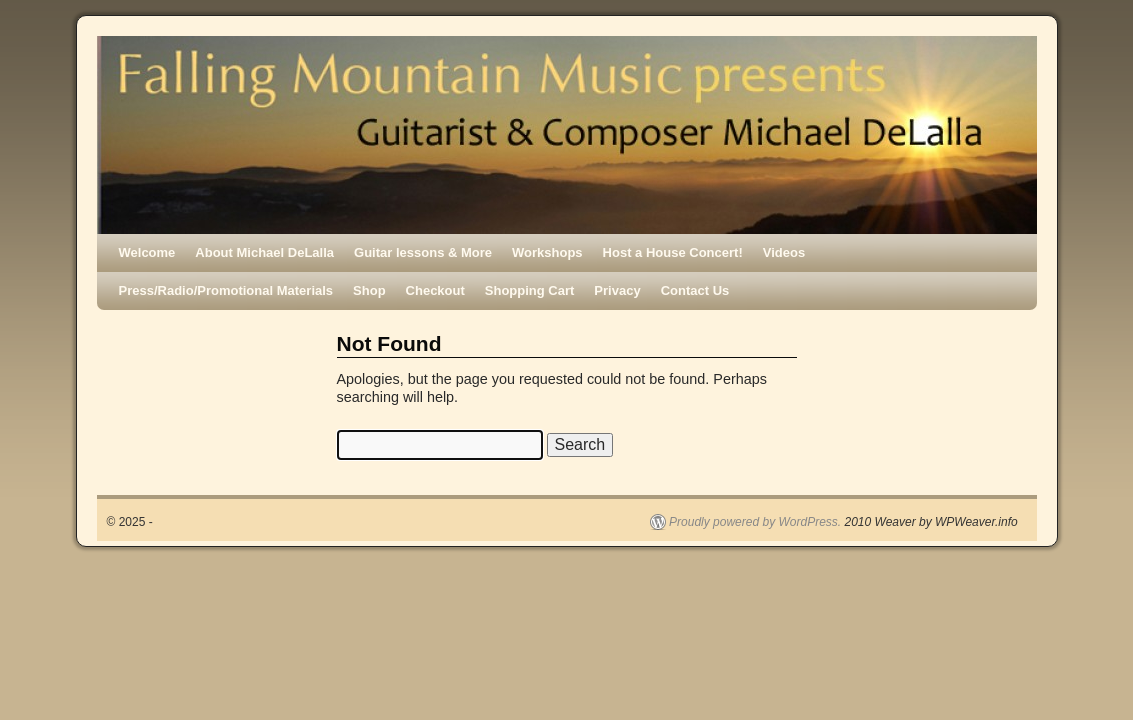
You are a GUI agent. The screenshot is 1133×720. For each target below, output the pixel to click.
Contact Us (695, 290)
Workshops (547, 252)
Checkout (435, 290)
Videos (784, 252)
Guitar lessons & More (423, 252)
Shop (369, 290)
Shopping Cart (530, 290)
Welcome (147, 252)
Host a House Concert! (673, 252)
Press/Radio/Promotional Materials (226, 290)
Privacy (617, 290)
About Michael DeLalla (264, 252)
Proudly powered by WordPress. (755, 522)
